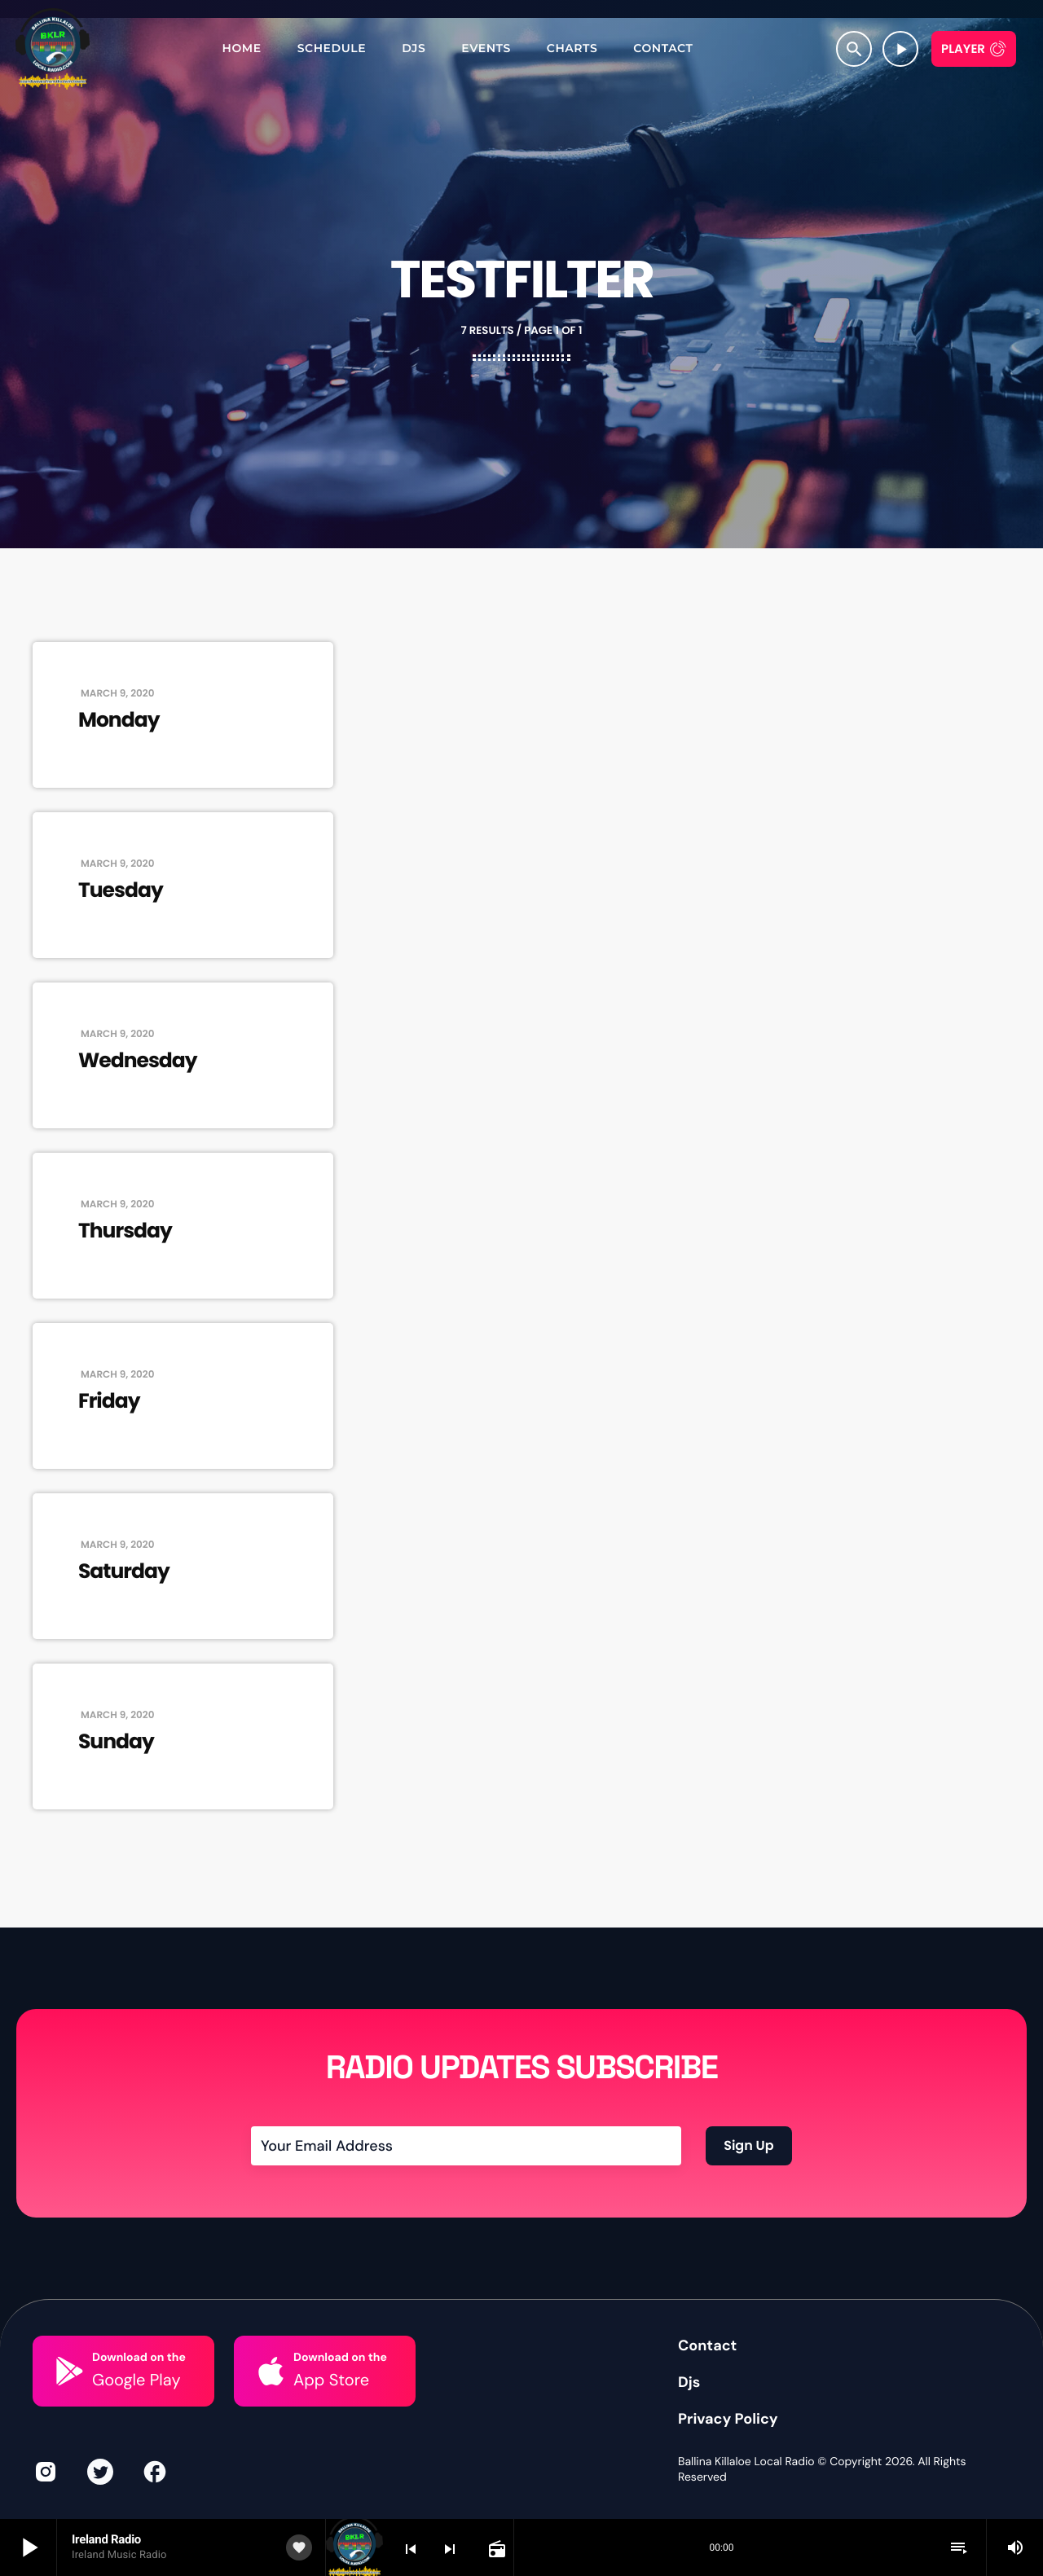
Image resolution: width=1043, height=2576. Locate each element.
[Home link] (52, 49)
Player (963, 49)
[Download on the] (69, 2371)
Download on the (139, 2357)
